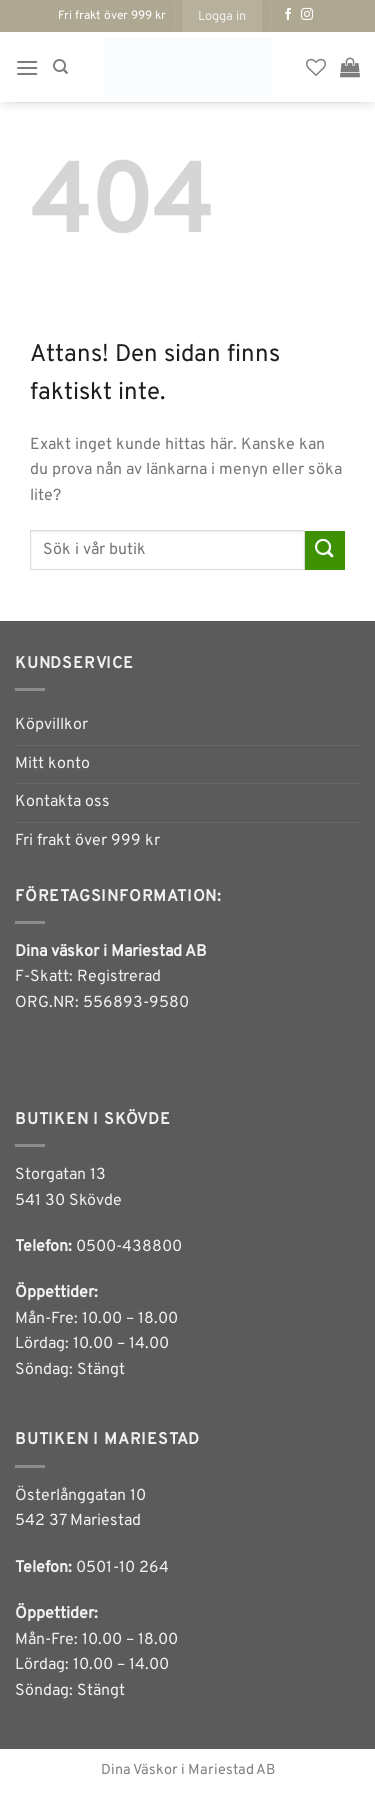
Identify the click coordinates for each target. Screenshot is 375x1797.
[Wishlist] (316, 67)
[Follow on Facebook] (288, 15)
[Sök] (60, 67)
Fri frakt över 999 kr (87, 841)
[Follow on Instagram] (307, 15)
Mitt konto (52, 764)
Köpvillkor (51, 725)
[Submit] (325, 550)
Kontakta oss (62, 802)
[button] (222, 16)
